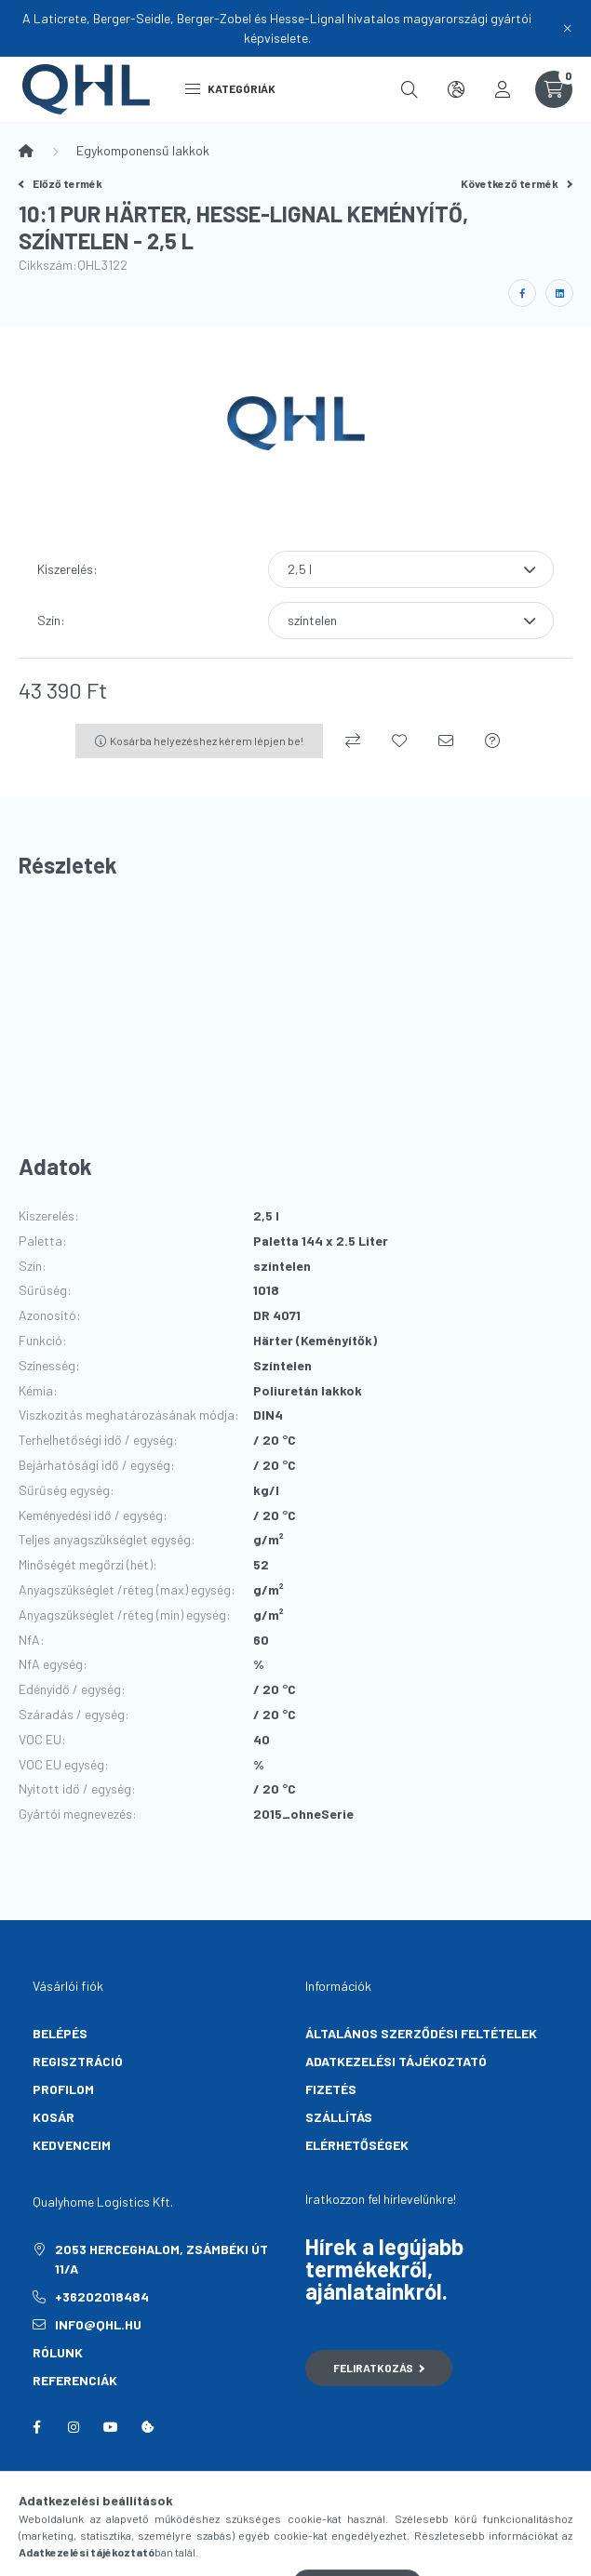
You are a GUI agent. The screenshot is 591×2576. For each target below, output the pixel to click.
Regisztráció (78, 2061)
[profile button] (502, 89)
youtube (110, 2427)
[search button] (409, 89)
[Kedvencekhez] (399, 740)
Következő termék (516, 183)
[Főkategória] (26, 150)
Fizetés (330, 2089)
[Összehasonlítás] (352, 740)
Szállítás (338, 2117)
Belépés (60, 2033)
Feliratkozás (379, 2367)
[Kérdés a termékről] (492, 740)
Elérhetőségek (357, 2145)
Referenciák (75, 2380)
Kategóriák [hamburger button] (230, 88)
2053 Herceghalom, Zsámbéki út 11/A (161, 2258)
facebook (36, 2427)
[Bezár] (568, 28)
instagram (73, 2427)
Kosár (53, 2117)
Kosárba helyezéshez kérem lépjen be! (206, 740)
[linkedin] (559, 293)
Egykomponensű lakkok (142, 150)
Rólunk (58, 2352)
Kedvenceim (72, 2145)
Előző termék (60, 183)
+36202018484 (102, 2296)
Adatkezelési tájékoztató (396, 2061)
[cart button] (553, 89)
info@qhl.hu (98, 2324)
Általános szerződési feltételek (421, 2033)
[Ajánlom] (445, 740)
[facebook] (522, 293)
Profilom (63, 2089)
